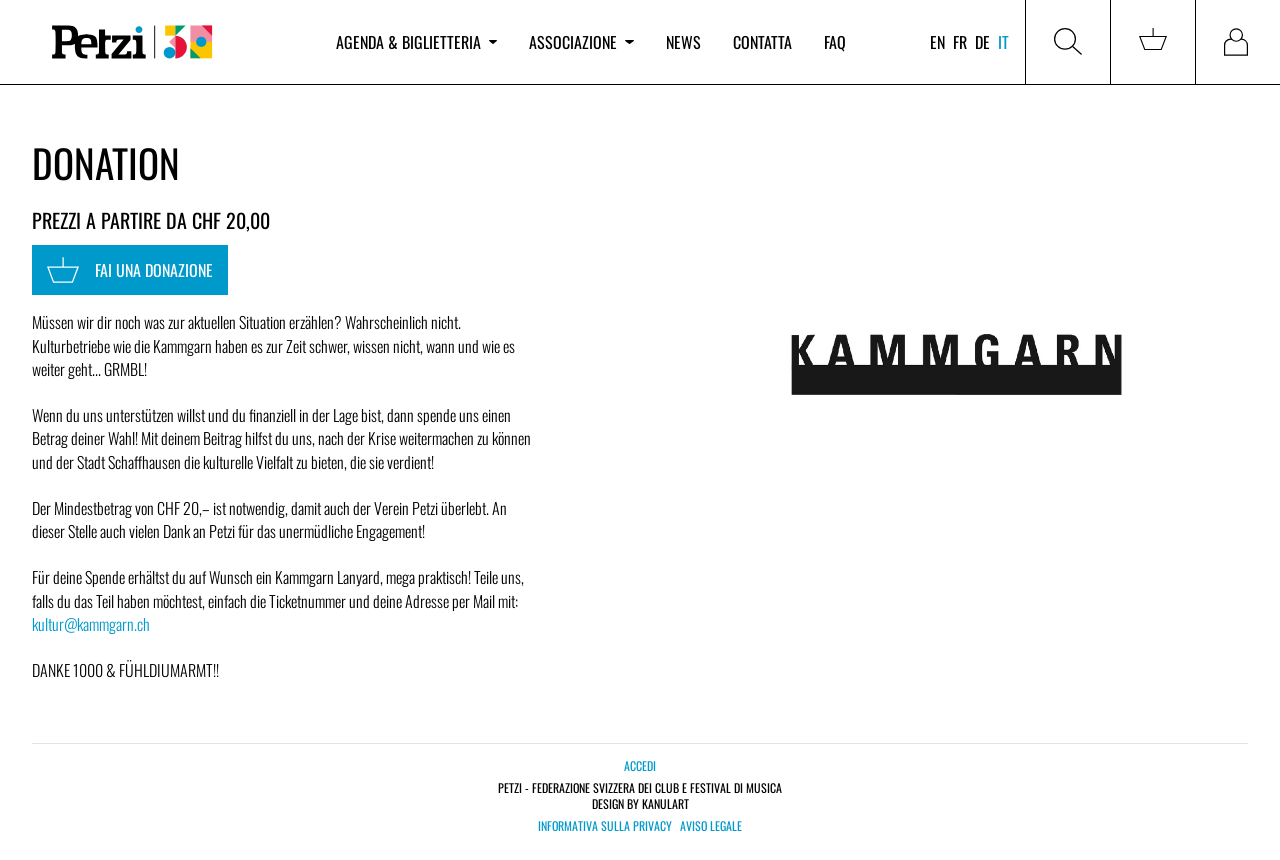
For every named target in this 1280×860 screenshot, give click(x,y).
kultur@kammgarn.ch (91, 624)
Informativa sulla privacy (605, 826)
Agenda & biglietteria (416, 42)
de (982, 42)
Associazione (581, 42)
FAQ (835, 42)
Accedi (640, 765)
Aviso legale (711, 826)
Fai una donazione (130, 270)
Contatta (762, 42)
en (937, 42)
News (683, 42)
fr (960, 42)
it (1003, 42)
